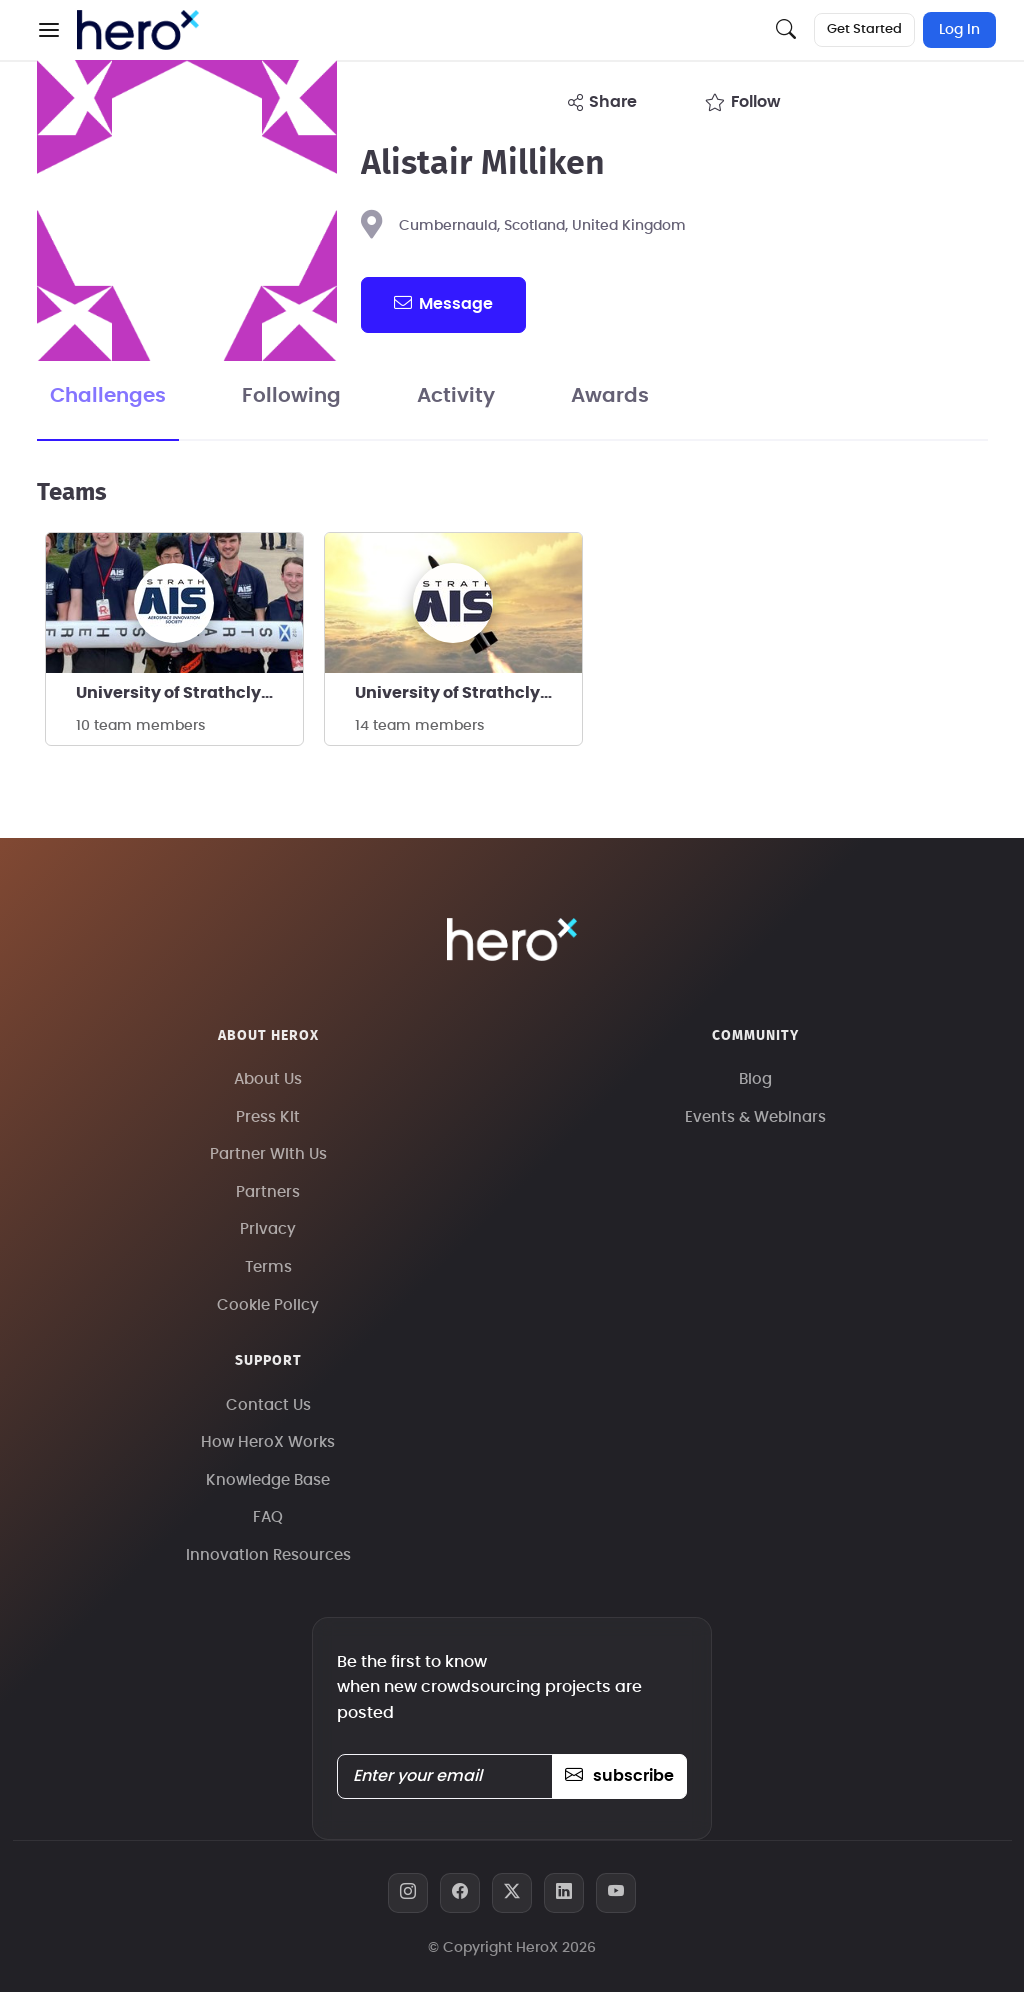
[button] (49, 30)
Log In (959, 30)
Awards (610, 396)
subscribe (619, 1776)
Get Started (864, 29)
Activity (456, 396)
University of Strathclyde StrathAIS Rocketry (468, 693)
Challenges (108, 396)
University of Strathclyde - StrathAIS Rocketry (189, 693)
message (443, 303)
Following (291, 396)
